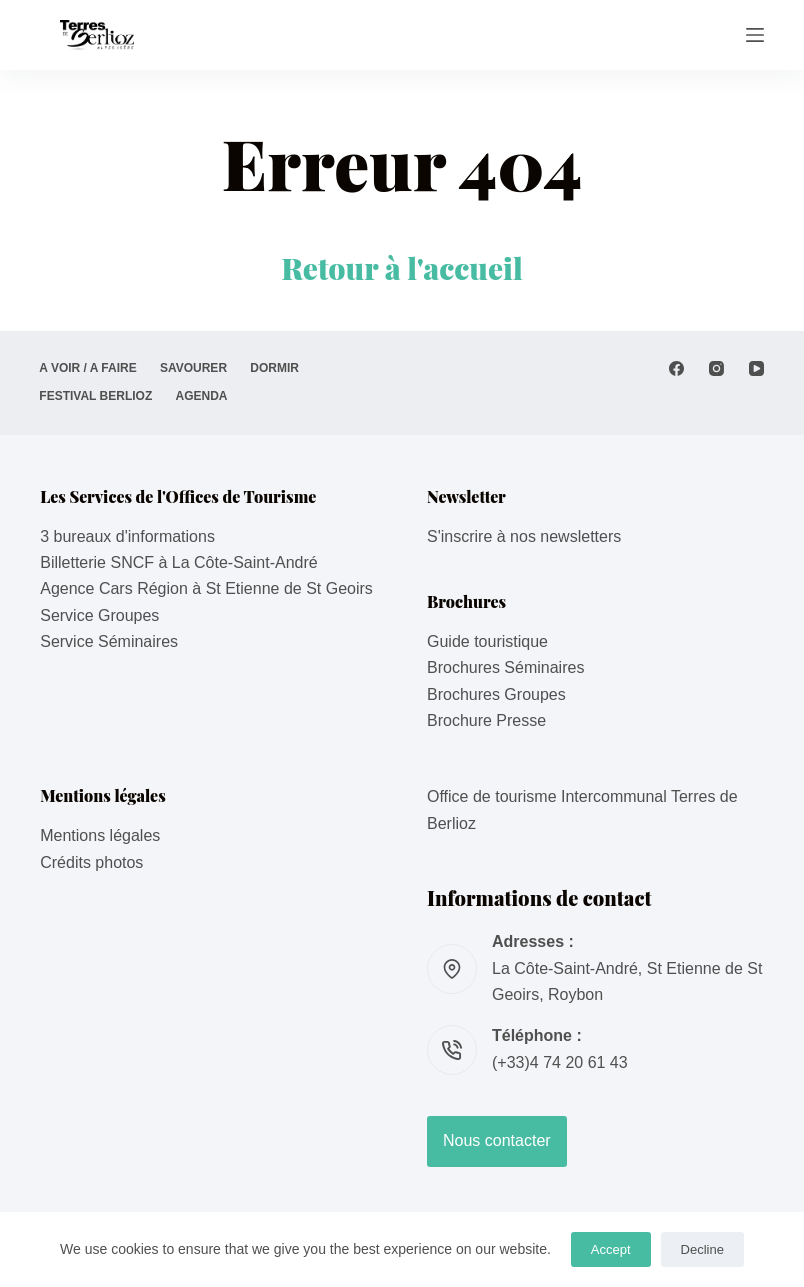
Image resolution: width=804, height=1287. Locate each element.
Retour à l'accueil (402, 268)
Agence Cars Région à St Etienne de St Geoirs (206, 588)
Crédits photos (91, 862)
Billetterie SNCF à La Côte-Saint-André (178, 562)
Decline (702, 1249)
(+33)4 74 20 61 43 (560, 1062)
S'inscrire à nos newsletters (524, 536)
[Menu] (755, 35)
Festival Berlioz (96, 396)
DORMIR (279, 368)
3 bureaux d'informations (127, 536)
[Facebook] (676, 368)
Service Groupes (99, 615)
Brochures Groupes (496, 694)
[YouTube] (756, 368)
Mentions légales (100, 835)
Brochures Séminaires (505, 667)
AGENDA (204, 396)
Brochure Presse (486, 720)
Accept (611, 1249)
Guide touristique (487, 641)
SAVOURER (196, 368)
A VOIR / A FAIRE (88, 368)
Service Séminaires (109, 641)
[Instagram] (716, 368)
